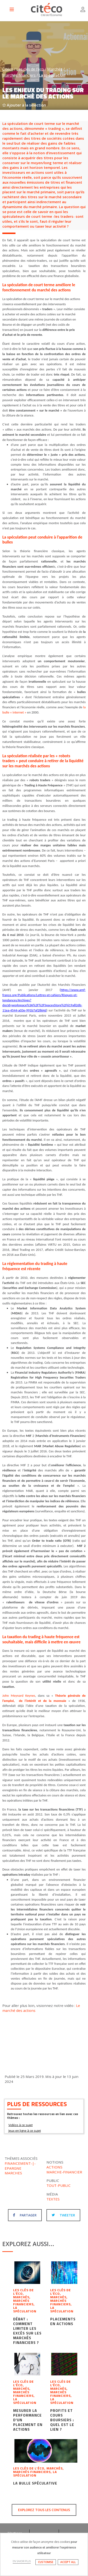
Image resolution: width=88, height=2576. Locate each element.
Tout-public (58, 2185)
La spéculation (52, 75)
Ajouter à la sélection (24, 105)
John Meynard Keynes (18, 1695)
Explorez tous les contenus (44, 2510)
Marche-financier (64, 2172)
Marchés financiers (19, 75)
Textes (53, 2199)
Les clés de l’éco (30, 69)
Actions (54, 2167)
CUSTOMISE (45, 2562)
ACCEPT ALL (68, 2562)
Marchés (54, 69)
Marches (13, 2173)
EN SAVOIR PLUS (22, 2561)
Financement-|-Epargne (20, 2166)
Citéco (7, 69)
